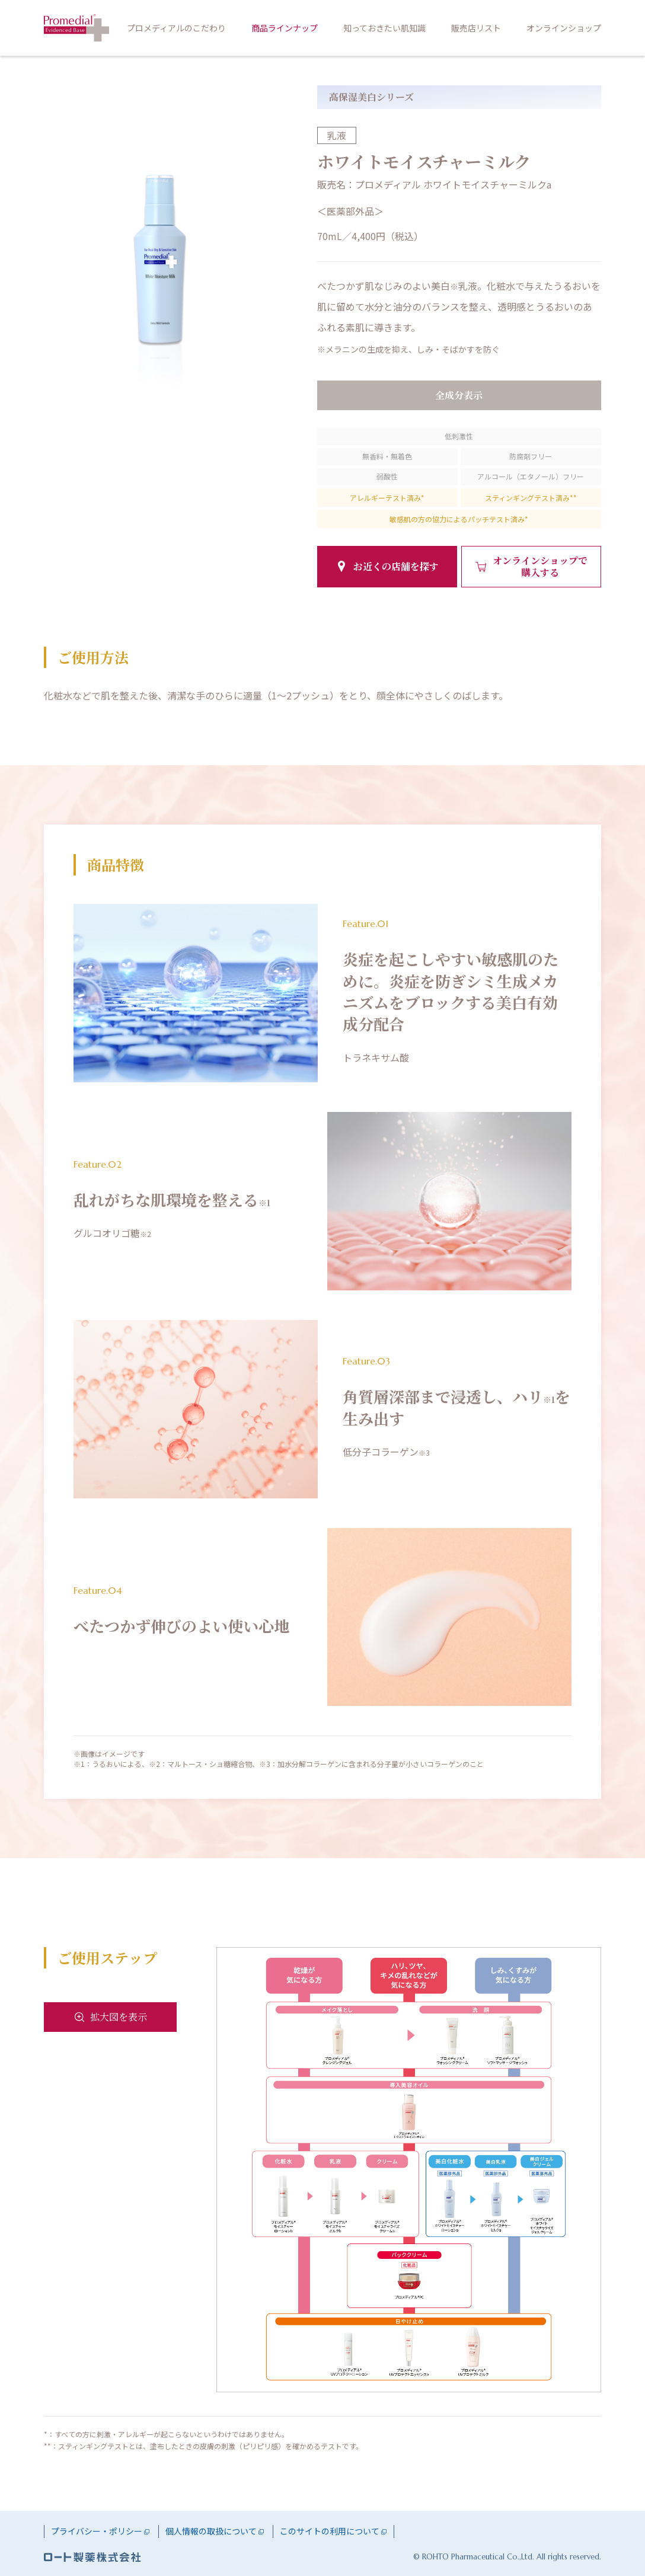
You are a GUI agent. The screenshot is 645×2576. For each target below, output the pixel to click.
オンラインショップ (563, 28)
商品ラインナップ (284, 28)
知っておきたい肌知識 (384, 28)
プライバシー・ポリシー (96, 2531)
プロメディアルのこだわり (176, 28)
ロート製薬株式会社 (92, 2557)
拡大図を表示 (118, 2017)
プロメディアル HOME (76, 27)
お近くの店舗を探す (396, 566)
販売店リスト (476, 28)
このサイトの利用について (329, 2531)
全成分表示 (459, 395)
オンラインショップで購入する (540, 566)
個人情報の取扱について (211, 2531)
